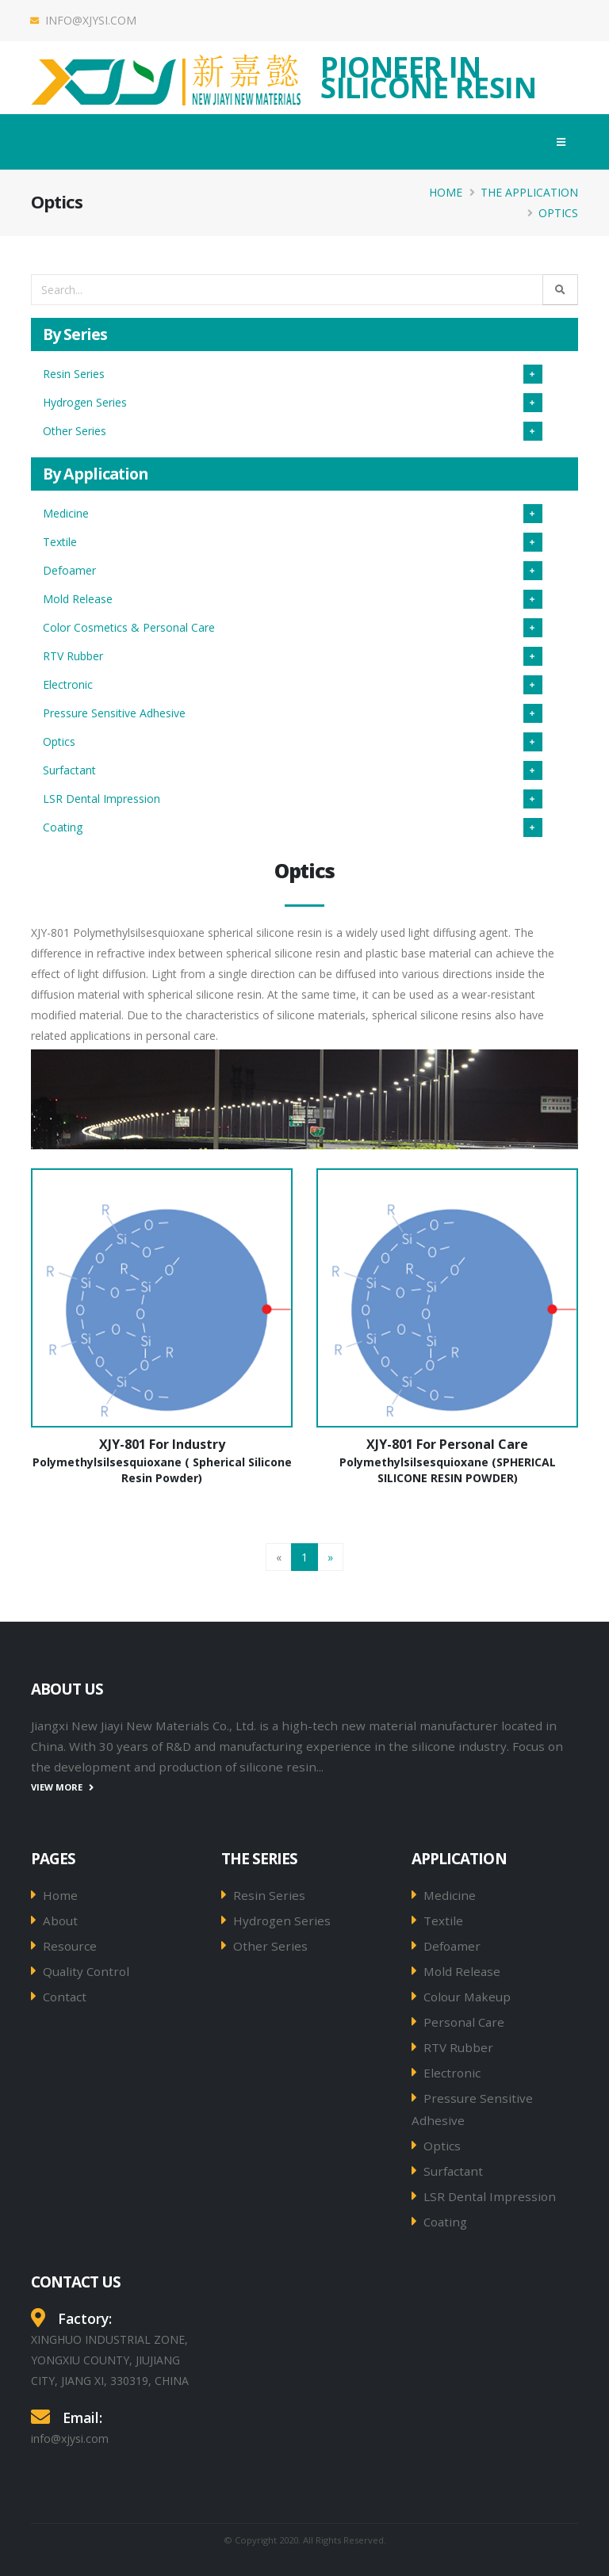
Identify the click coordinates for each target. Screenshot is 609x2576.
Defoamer (69, 570)
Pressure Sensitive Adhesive (114, 712)
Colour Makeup (467, 1997)
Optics (558, 212)
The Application (529, 192)
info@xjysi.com (83, 20)
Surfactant (69, 770)
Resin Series (74, 373)
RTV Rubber (73, 655)
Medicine (66, 513)
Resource (70, 1946)
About (60, 1920)
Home (445, 192)
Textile (60, 541)
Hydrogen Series (85, 402)
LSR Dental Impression (101, 798)
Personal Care (463, 2022)
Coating (62, 827)
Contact (64, 1997)
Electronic (68, 684)
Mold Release (78, 598)
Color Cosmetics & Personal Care (129, 627)
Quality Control (86, 1971)
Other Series (74, 430)
